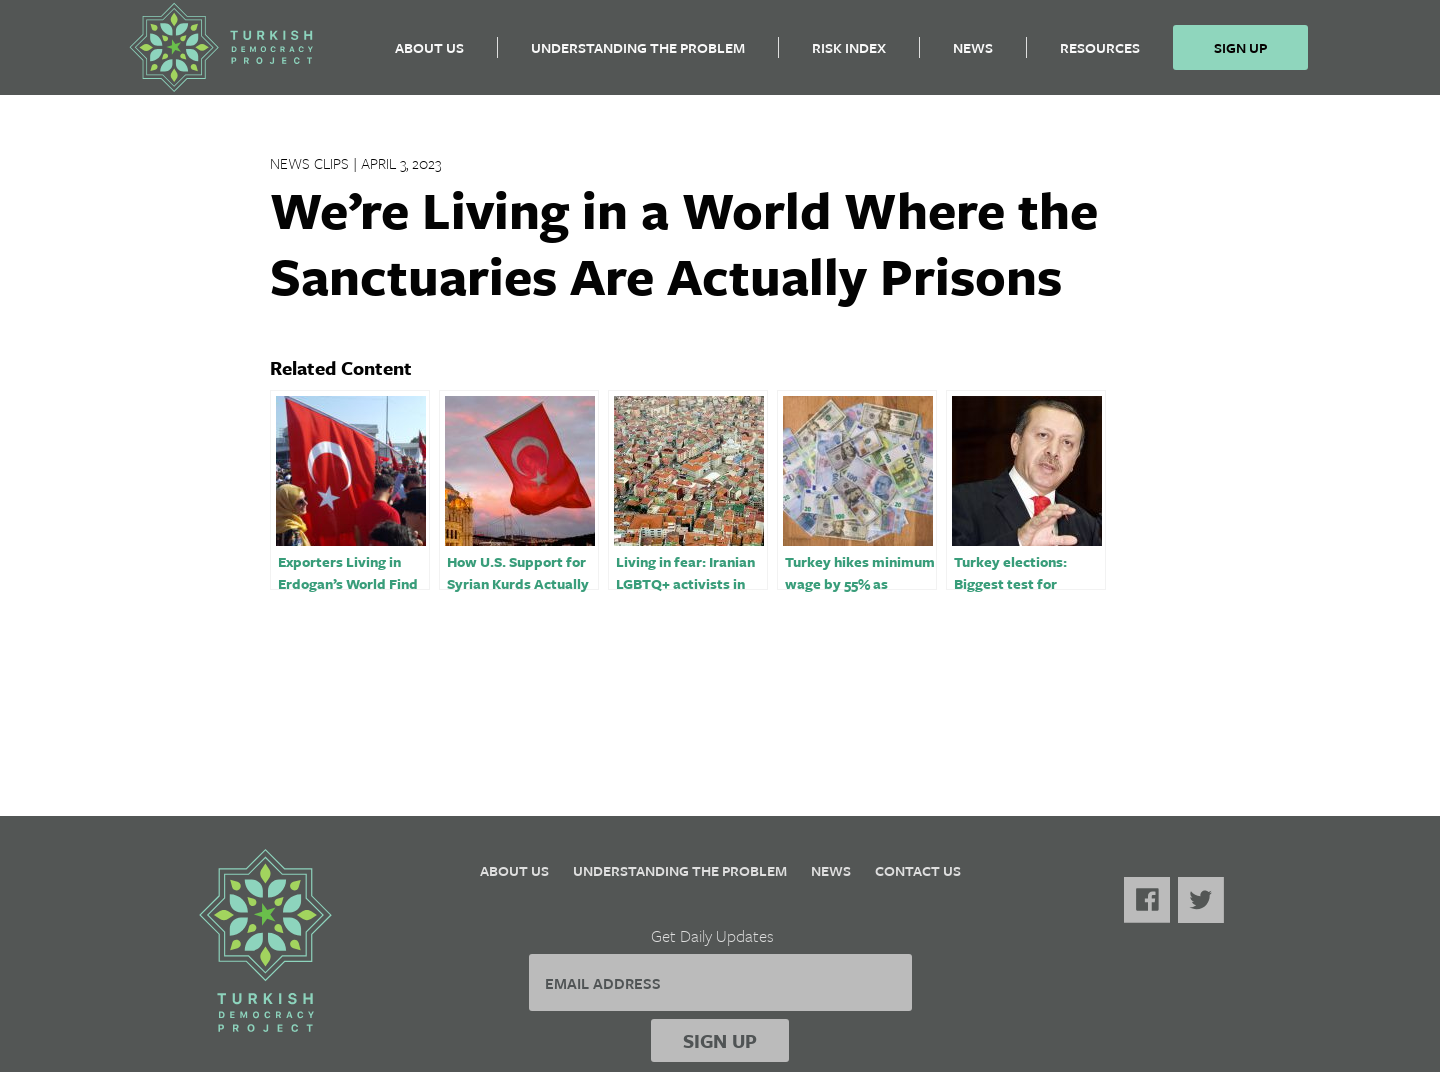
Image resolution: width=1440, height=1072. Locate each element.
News (973, 55)
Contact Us (918, 870)
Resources (1100, 55)
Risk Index (849, 55)
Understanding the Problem (638, 55)
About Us (429, 55)
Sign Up (1240, 55)
